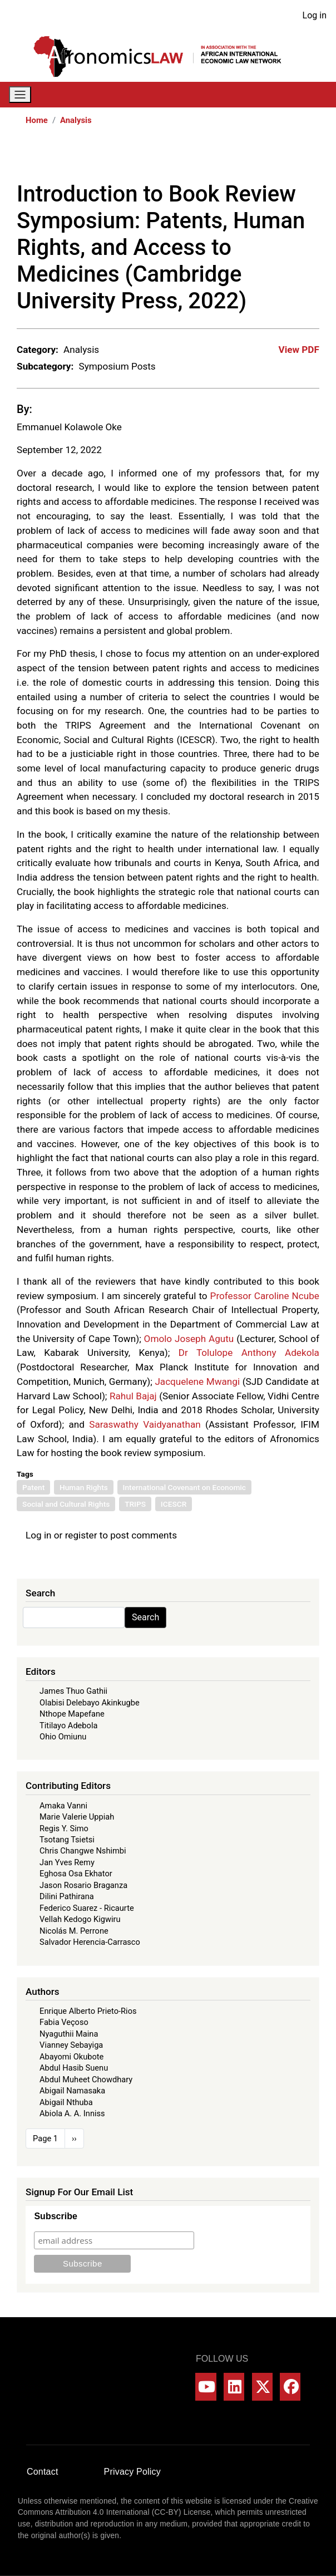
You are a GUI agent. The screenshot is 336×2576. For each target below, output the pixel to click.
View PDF (299, 349)
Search (145, 1617)
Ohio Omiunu (62, 1737)
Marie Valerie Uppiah (76, 1817)
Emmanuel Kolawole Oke (69, 426)
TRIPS (135, 1504)
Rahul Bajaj (133, 1396)
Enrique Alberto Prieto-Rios (87, 2011)
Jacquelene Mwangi (197, 1381)
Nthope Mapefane (72, 1714)
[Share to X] (249, 157)
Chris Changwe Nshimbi (82, 1851)
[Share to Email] (311, 157)
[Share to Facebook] (233, 157)
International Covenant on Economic (184, 1487)
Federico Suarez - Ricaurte (86, 1908)
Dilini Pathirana (66, 1896)
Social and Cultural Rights (66, 1504)
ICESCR (173, 1504)
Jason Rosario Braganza (83, 1885)
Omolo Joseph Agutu (189, 1338)
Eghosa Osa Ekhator (75, 1874)
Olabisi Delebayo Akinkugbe (89, 1703)
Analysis (76, 120)
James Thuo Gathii (73, 1691)
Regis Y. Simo (63, 1828)
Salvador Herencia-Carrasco (89, 1942)
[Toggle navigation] (20, 95)
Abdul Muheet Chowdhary (85, 2079)
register (81, 1535)
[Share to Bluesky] (296, 157)
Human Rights (84, 1487)
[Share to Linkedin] (280, 157)
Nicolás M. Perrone (73, 1931)
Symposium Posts (117, 366)
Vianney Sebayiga (71, 2045)
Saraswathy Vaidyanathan (144, 1424)
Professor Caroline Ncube (264, 1295)
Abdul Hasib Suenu (73, 2068)
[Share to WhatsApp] (264, 157)
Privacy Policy (132, 2471)
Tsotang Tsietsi (67, 1840)
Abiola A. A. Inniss (72, 2113)
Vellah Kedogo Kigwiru (79, 1919)
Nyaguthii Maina (68, 2034)
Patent (33, 1487)
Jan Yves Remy (67, 1862)
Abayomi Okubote (71, 2057)
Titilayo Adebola (68, 1725)
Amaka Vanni (63, 1806)
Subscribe (55, 2216)
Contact (42, 2471)
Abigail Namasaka (72, 2091)
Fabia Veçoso (63, 2022)
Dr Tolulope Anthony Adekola (249, 1352)
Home (37, 120)
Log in (315, 15)
